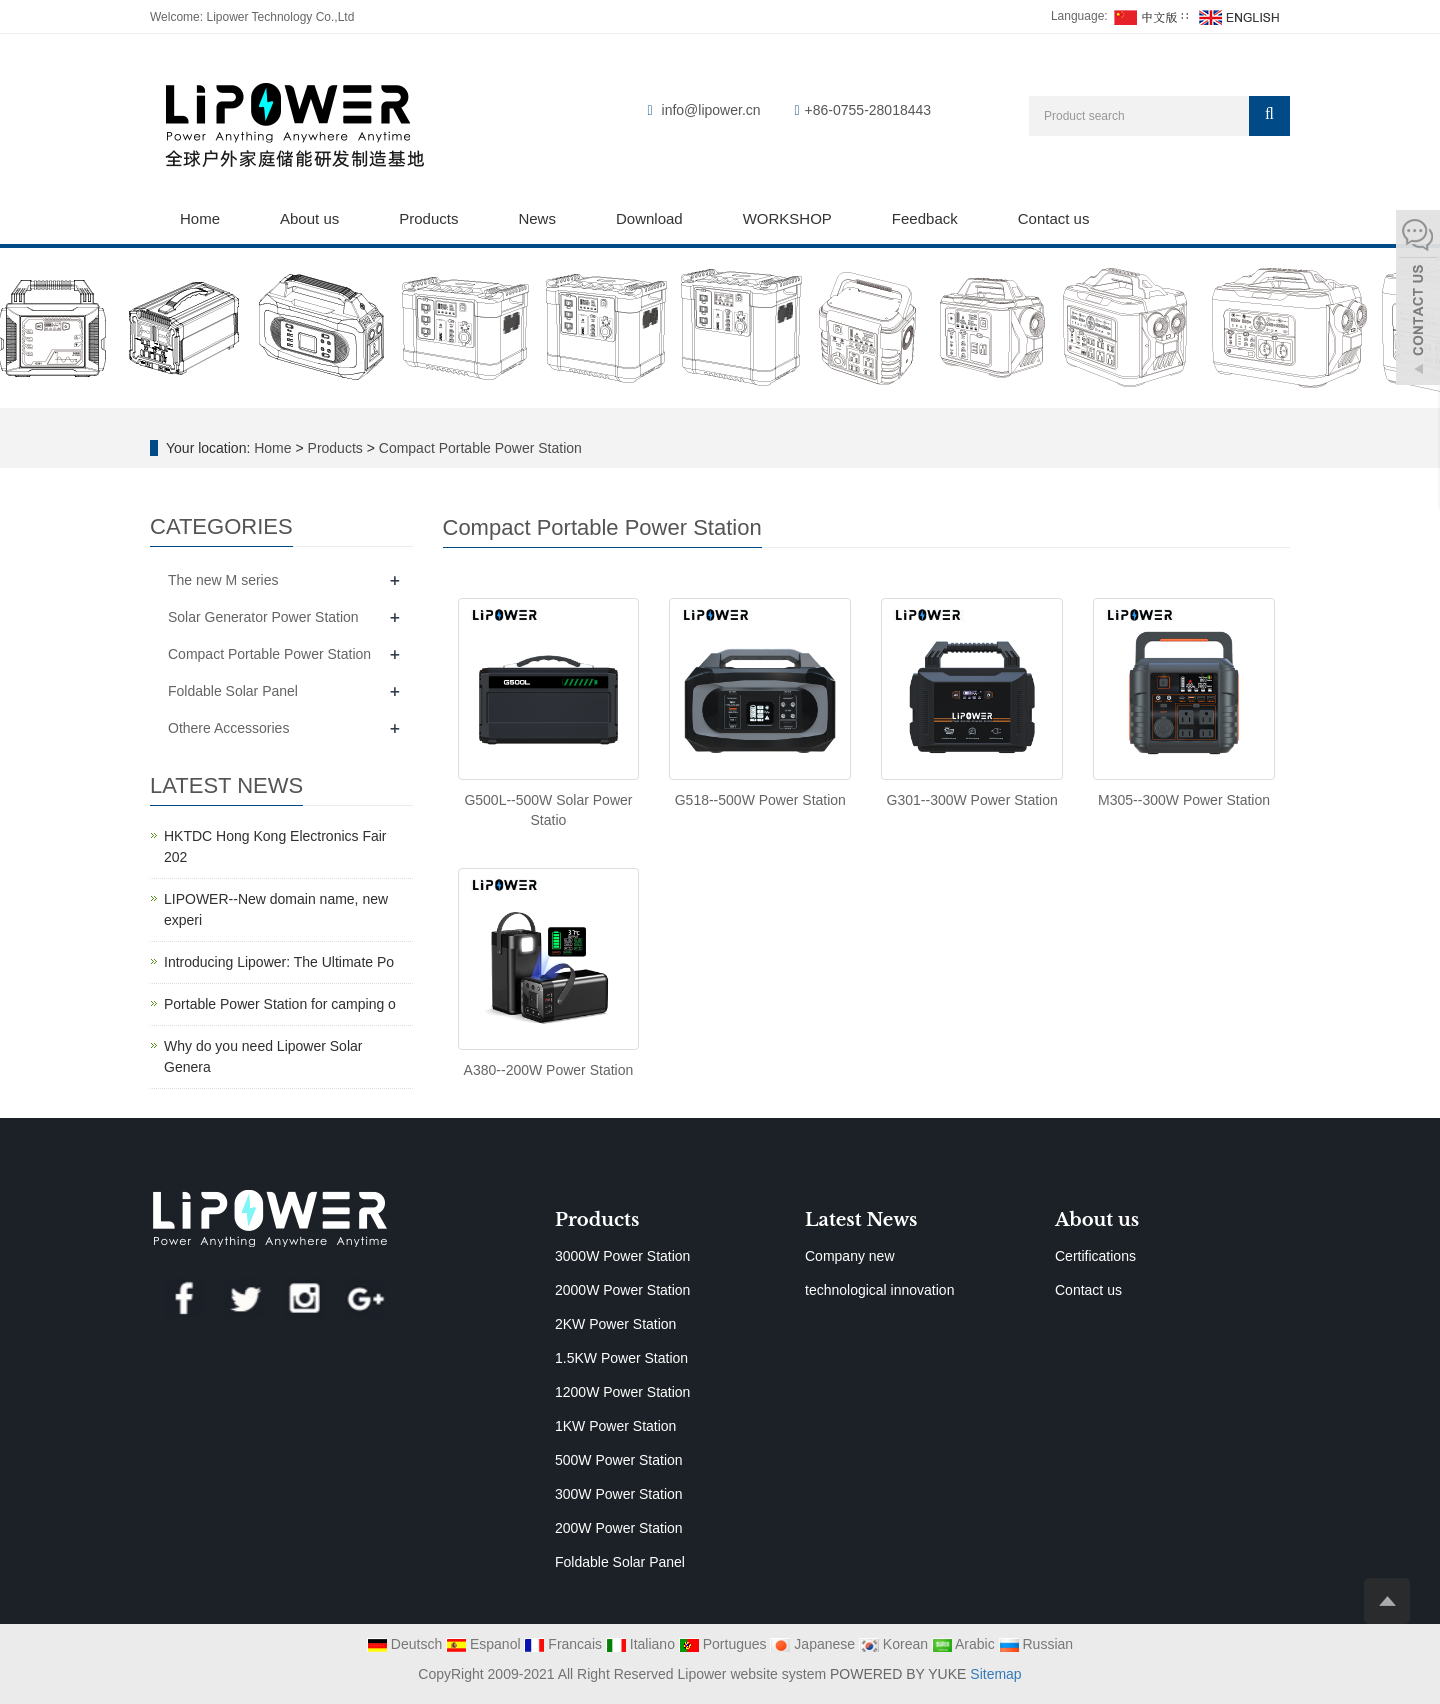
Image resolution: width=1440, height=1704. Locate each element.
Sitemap (995, 1674)
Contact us (1054, 218)
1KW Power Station (615, 1426)
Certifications (1095, 1256)
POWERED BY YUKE (900, 1674)
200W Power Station (619, 1528)
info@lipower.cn (711, 110)
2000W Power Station (622, 1290)
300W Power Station (619, 1494)
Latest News (861, 1220)
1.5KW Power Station (621, 1358)
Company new (850, 1256)
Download (649, 218)
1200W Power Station (622, 1392)
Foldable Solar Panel (233, 691)
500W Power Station (619, 1460)
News (537, 218)
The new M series (223, 580)
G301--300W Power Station (972, 800)
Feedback (925, 218)
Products (428, 218)
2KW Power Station (615, 1324)
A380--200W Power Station (549, 1070)
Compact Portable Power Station (478, 448)
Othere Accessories (228, 728)
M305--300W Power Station (1184, 800)
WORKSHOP (787, 218)
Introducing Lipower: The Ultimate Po (279, 962)
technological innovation (879, 1290)
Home (200, 218)
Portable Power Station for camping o (280, 1004)
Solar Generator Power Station (263, 617)
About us (309, 218)
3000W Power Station (622, 1256)
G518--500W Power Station (760, 800)
